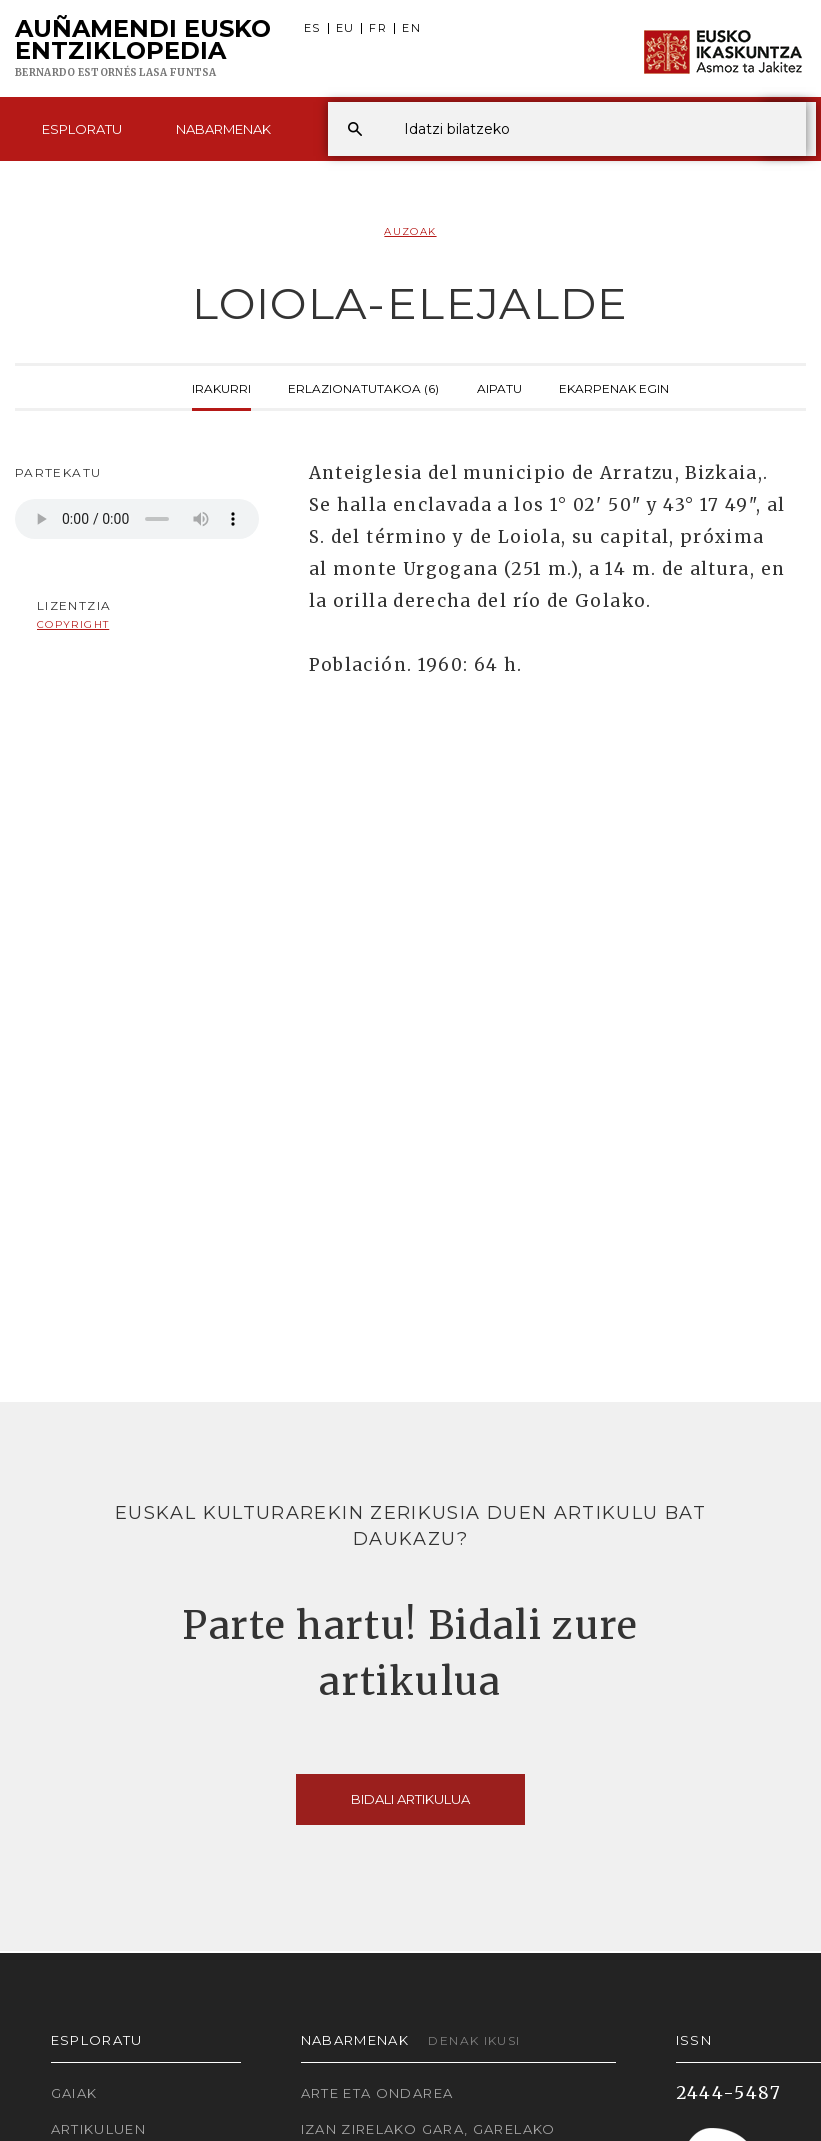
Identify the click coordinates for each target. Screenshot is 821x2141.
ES (312, 28)
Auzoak (410, 231)
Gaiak (74, 2093)
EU (345, 28)
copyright (73, 624)
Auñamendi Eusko (143, 49)
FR (378, 28)
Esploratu (82, 129)
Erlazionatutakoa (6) (363, 387)
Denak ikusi (474, 2040)
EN (411, 28)
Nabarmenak (223, 129)
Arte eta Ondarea (377, 2093)
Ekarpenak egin (614, 387)
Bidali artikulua (410, 1799)
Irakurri (221, 387)
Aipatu (499, 387)
